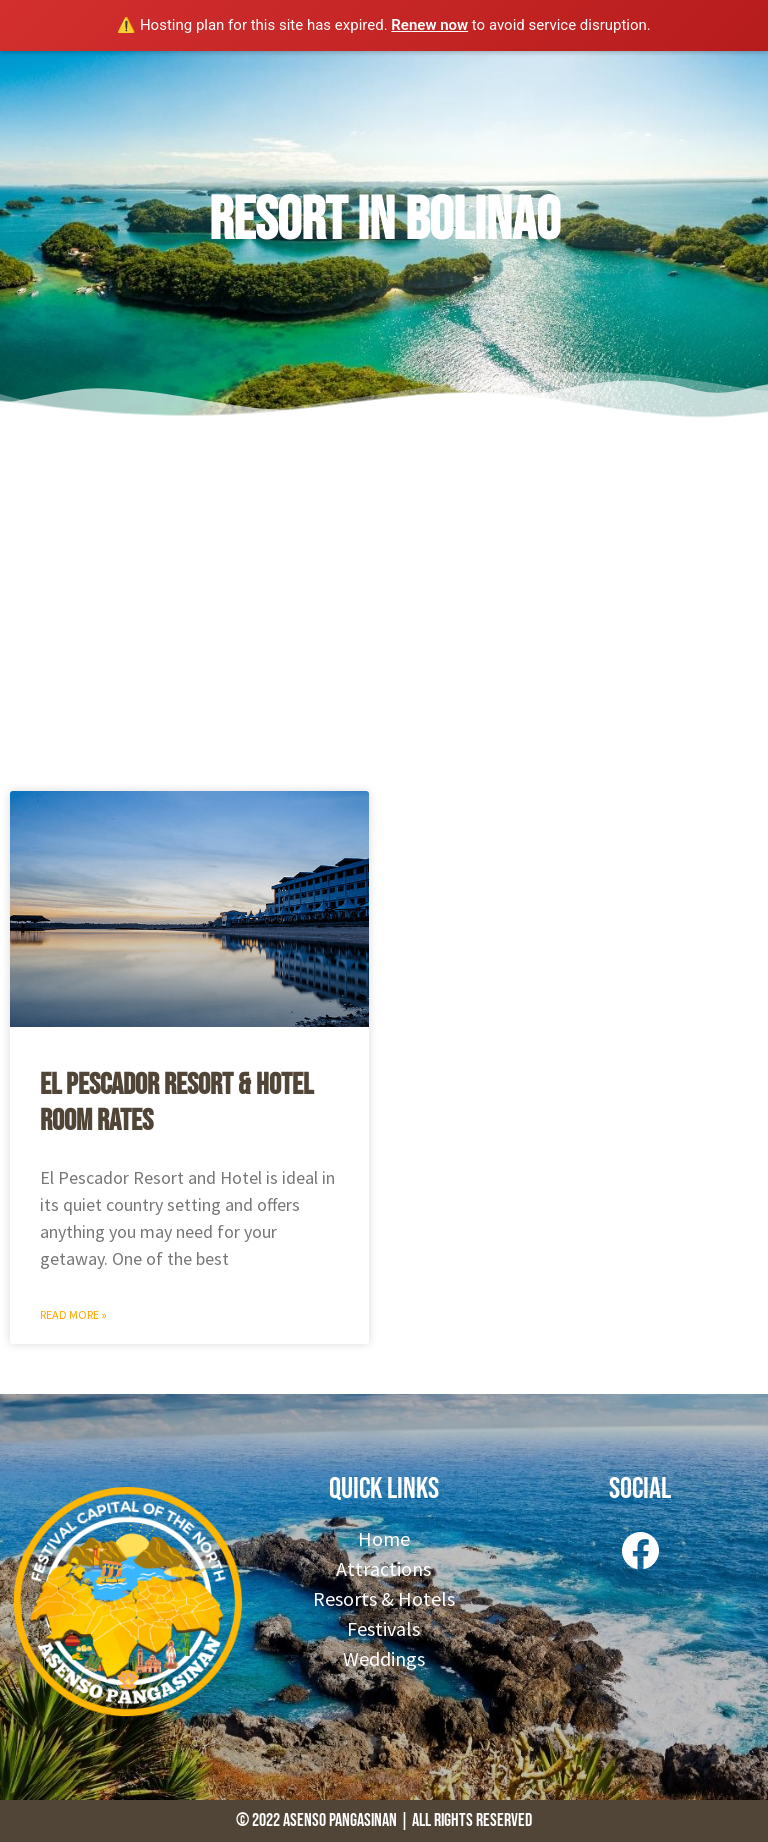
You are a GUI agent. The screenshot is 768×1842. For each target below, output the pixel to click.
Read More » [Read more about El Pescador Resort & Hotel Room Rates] (73, 1314)
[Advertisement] (384, 601)
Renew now (429, 25)
